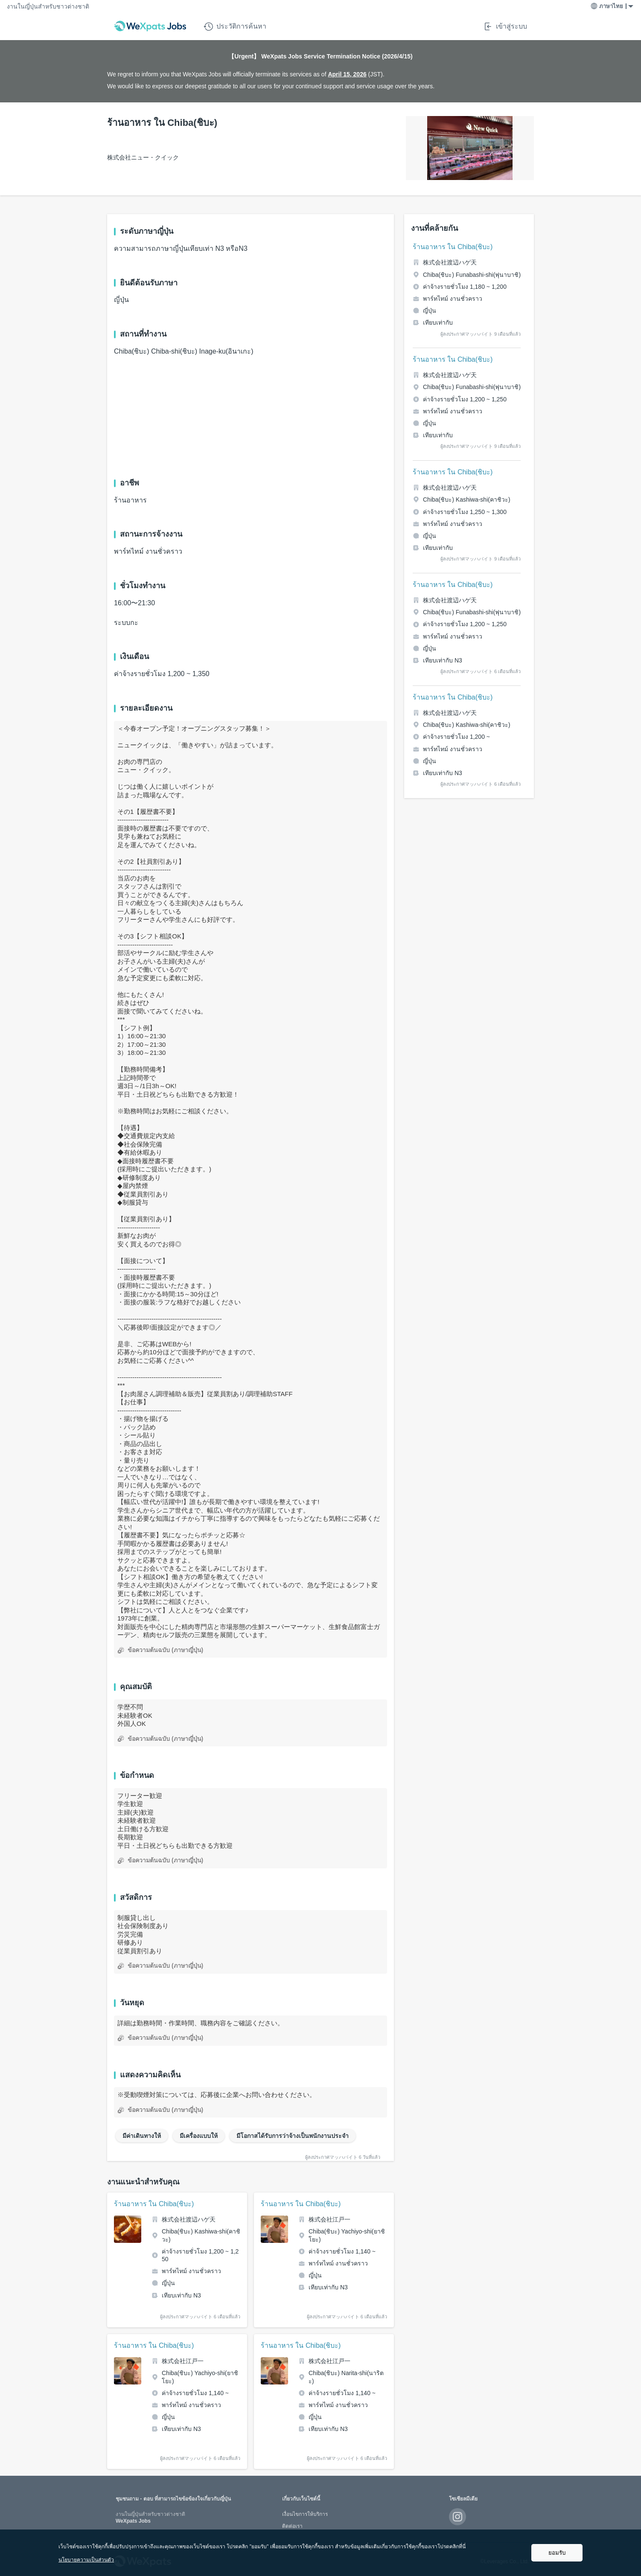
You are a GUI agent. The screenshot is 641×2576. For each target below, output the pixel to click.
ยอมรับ (556, 2553)
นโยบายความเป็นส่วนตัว (86, 2560)
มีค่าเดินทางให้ (141, 2135)
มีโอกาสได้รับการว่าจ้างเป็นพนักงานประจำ (292, 2135)
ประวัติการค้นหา (235, 26)
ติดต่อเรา (292, 2526)
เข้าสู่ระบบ (505, 26)
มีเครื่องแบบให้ (199, 2135)
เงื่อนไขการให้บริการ (305, 2514)
